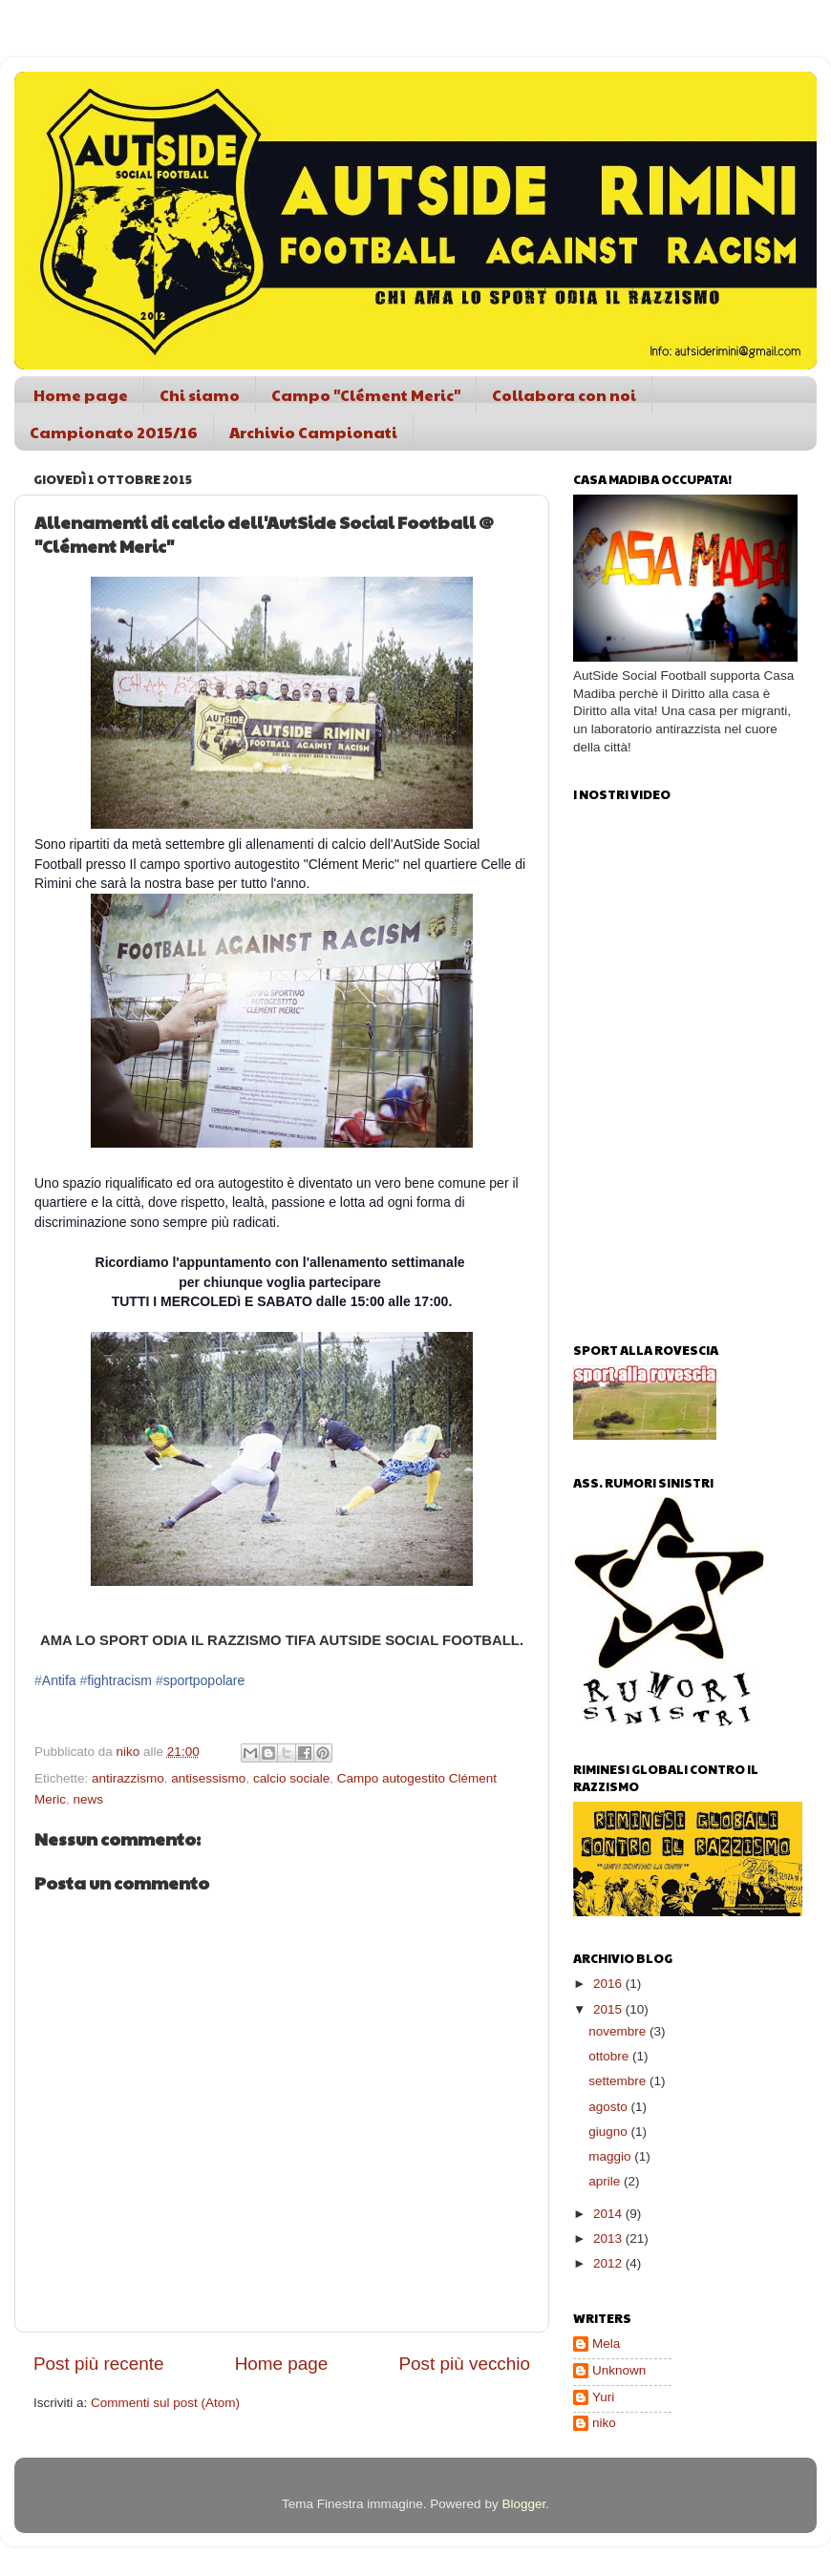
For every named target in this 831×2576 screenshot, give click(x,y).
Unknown (619, 2370)
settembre (619, 2081)
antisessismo (208, 1778)
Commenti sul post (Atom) (165, 2403)
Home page (80, 395)
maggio (611, 2156)
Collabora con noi (564, 395)
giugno (609, 2131)
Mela (606, 2343)
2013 (609, 2238)
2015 (609, 2009)
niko (604, 2423)
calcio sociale (291, 1778)
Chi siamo (200, 395)
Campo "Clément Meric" (365, 395)
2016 (609, 1983)
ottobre (610, 2056)
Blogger (523, 2504)
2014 (609, 2213)
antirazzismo (128, 1778)
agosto (609, 2107)
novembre (619, 2031)
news (89, 1799)
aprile (606, 2181)
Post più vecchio (464, 2364)
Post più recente (98, 2364)
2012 (609, 2263)
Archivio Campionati (313, 432)
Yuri (603, 2397)
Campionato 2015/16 (114, 432)
